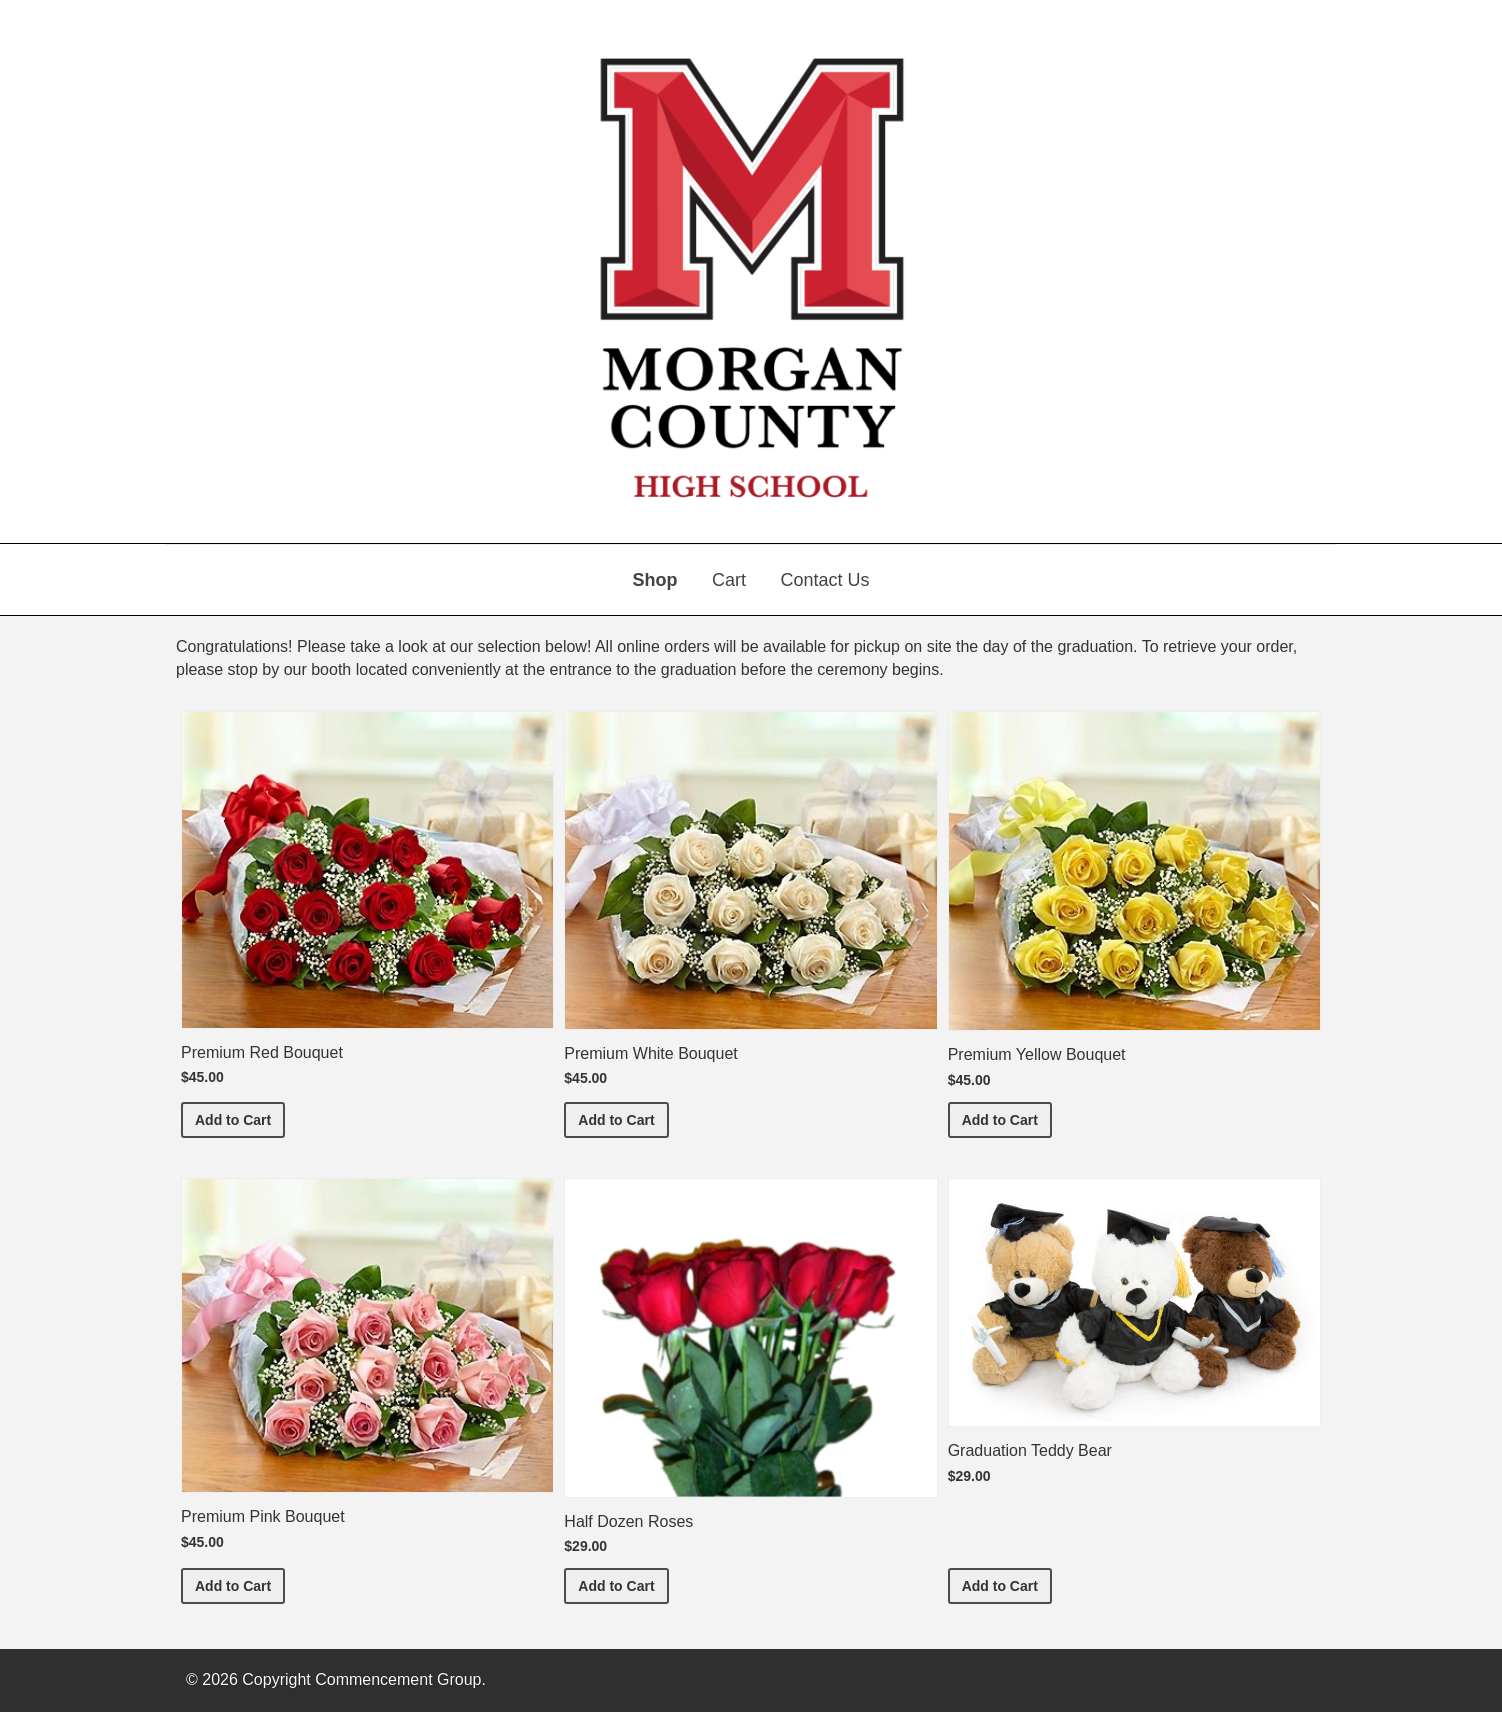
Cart (729, 580)
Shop (655, 580)
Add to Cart (240, 1118)
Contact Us (824, 580)
